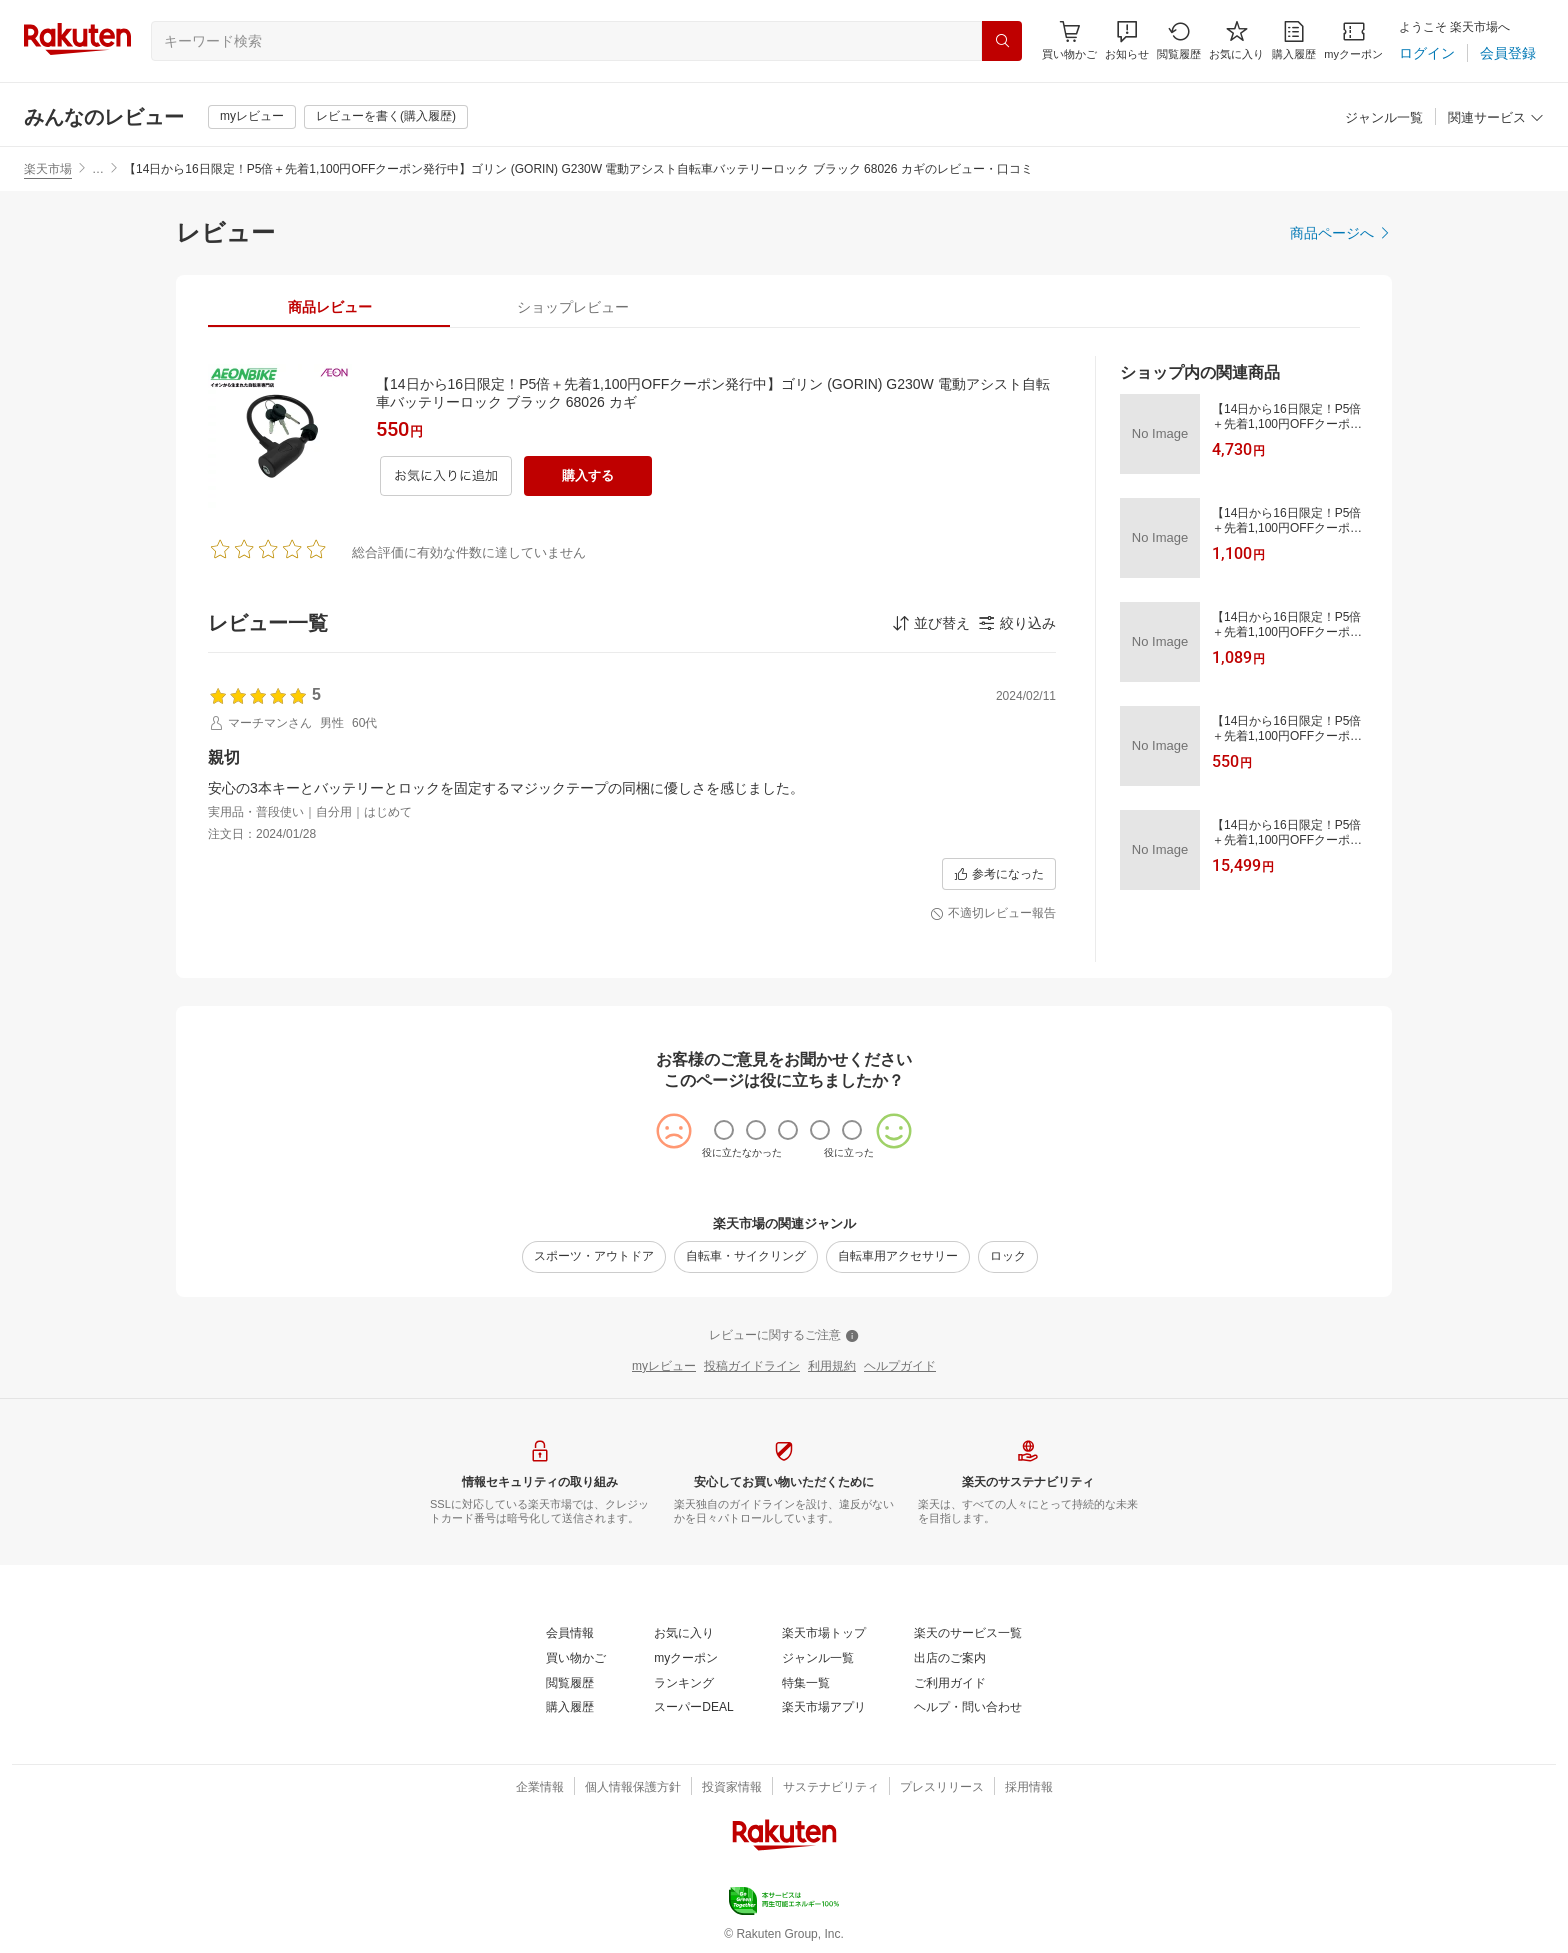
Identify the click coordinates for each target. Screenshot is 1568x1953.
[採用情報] (1029, 1788)
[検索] (1002, 41)
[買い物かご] (576, 1659)
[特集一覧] (806, 1684)
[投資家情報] (732, 1788)
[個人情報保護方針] (633, 1788)
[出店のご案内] (950, 1659)
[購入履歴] (1294, 40)
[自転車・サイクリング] (746, 1257)
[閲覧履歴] (1179, 40)
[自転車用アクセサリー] (898, 1257)
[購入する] (588, 476)
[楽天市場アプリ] (824, 1708)
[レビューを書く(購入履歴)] (386, 117)
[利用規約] (832, 1367)
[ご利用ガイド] (950, 1684)
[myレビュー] (252, 117)
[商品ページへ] (1341, 233)
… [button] (98, 169)
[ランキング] (684, 1684)
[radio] (724, 1130)
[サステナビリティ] (831, 1788)
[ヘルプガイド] (900, 1367)
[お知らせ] (1127, 40)
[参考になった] (999, 874)
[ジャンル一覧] (1384, 118)
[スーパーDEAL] (693, 1708)
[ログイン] (1427, 53)
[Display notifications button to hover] (1069, 40)
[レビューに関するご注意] (784, 1336)
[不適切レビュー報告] (993, 914)
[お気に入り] (1236, 40)
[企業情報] (540, 1788)
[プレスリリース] (942, 1788)
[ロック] (1008, 1257)
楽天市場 (48, 169)
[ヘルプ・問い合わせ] (968, 1708)
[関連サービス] (1496, 118)
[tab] (329, 307)
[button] (1127, 40)
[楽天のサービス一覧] (968, 1634)
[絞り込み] (1017, 623)
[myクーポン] (1353, 40)
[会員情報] (570, 1634)
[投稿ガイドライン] (752, 1367)
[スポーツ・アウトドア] (594, 1257)
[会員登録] (1508, 53)
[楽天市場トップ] (824, 1634)
